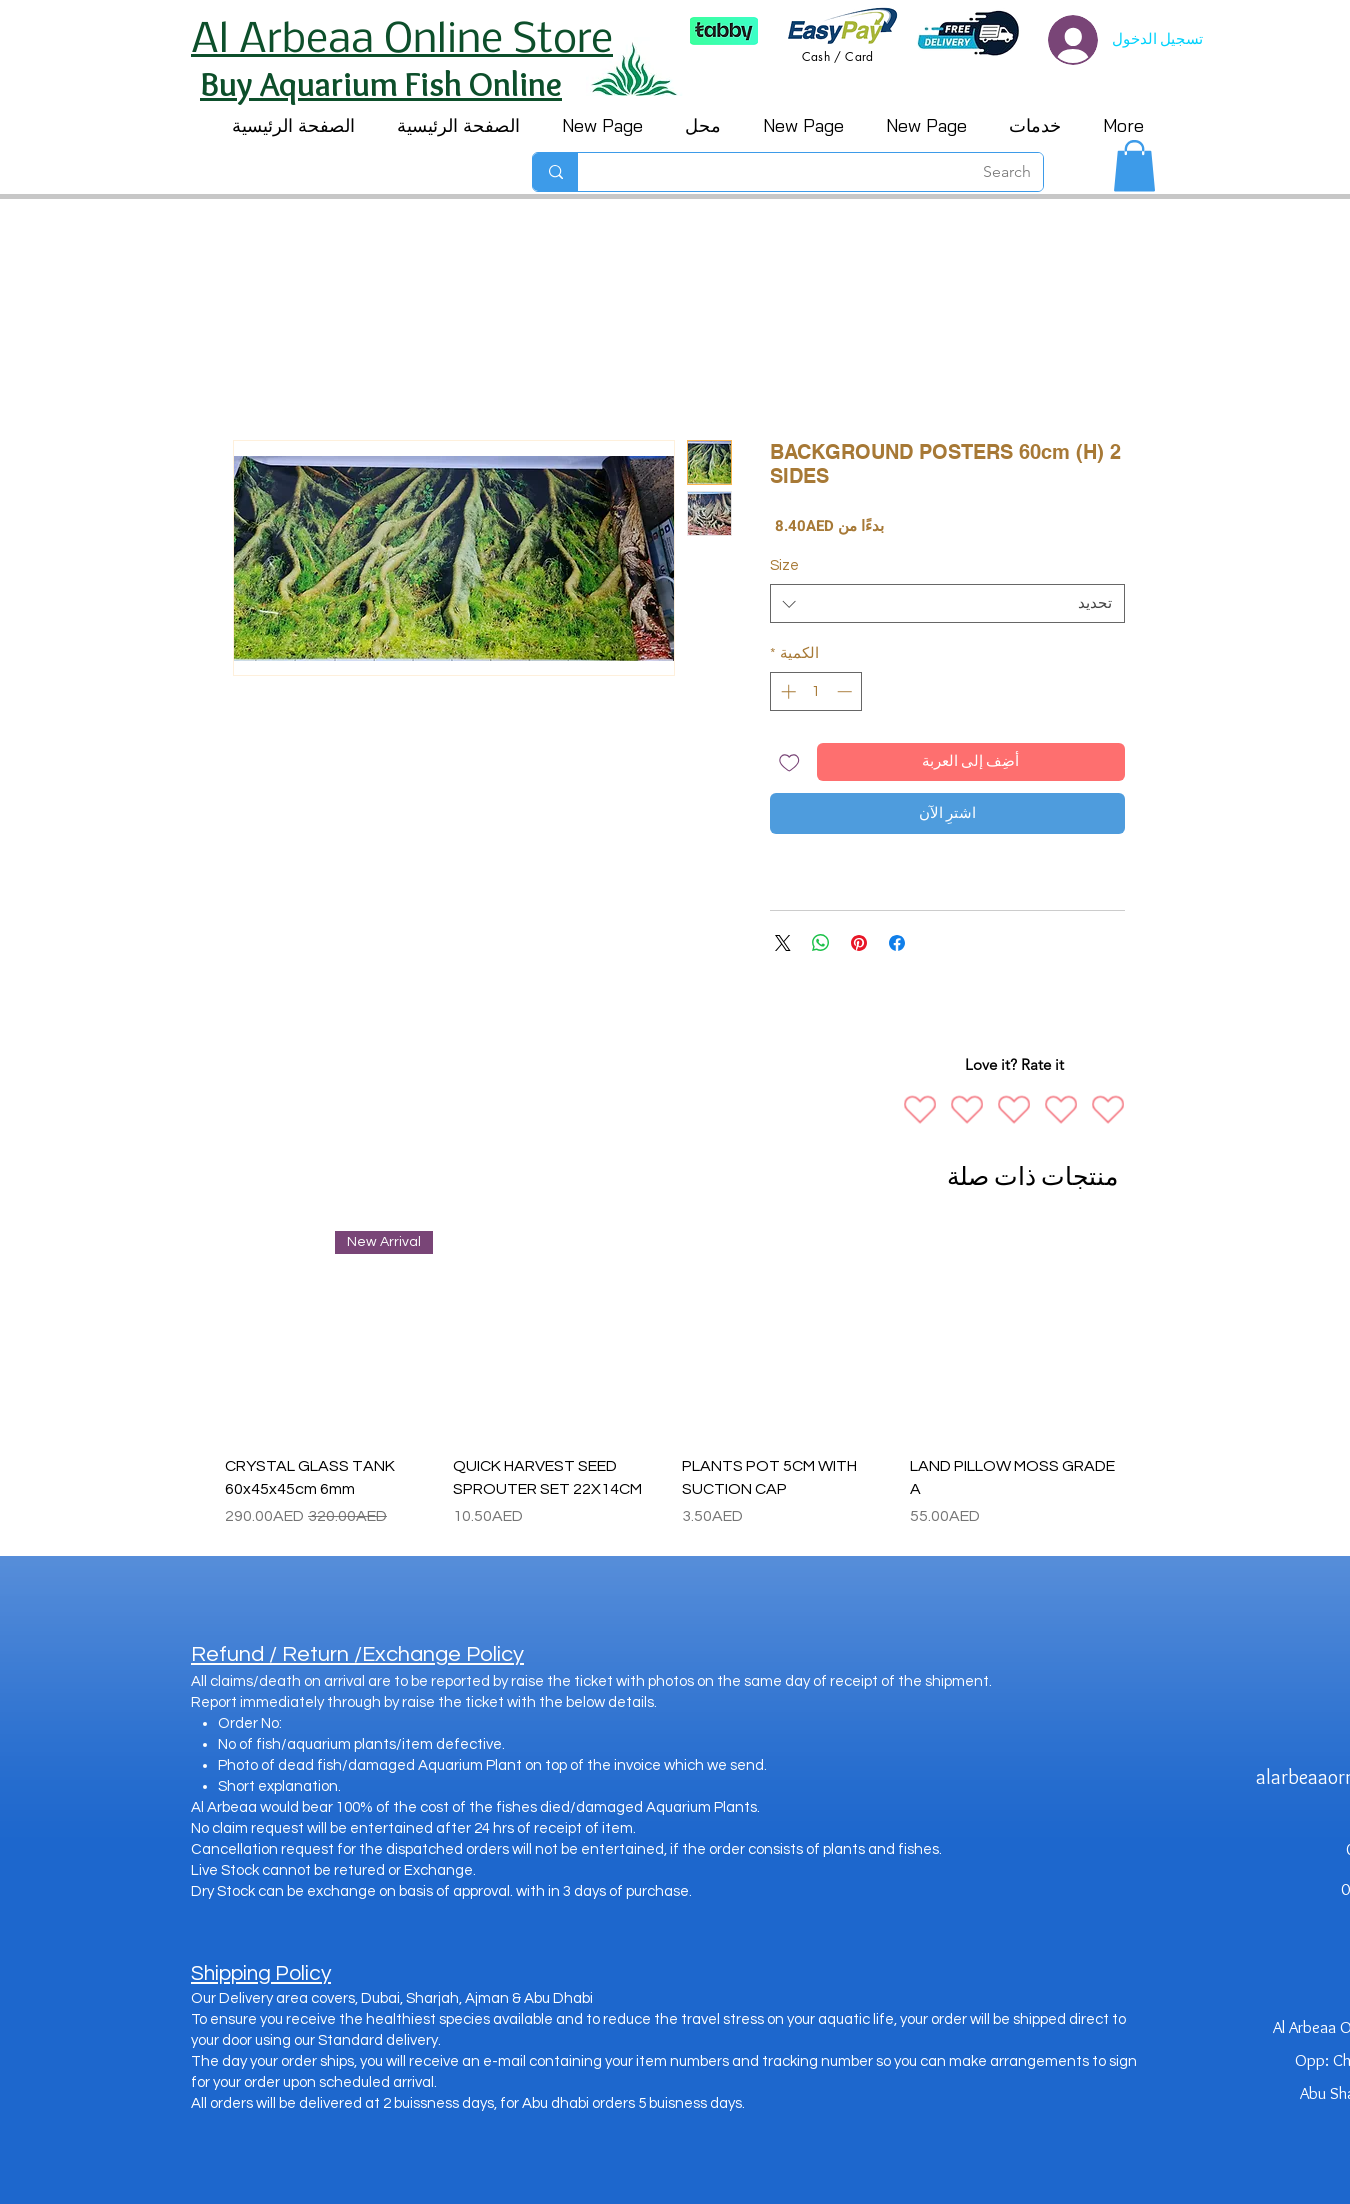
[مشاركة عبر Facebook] (897, 943)
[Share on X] (783, 943)
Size (784, 565)
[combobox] (947, 603)
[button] (1134, 165)
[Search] (825, 172)
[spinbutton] (816, 691)
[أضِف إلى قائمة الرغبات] (789, 762)
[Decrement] (846, 691)
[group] (671, 1379)
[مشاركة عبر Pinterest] (859, 943)
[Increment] (786, 691)
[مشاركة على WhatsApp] (821, 943)
